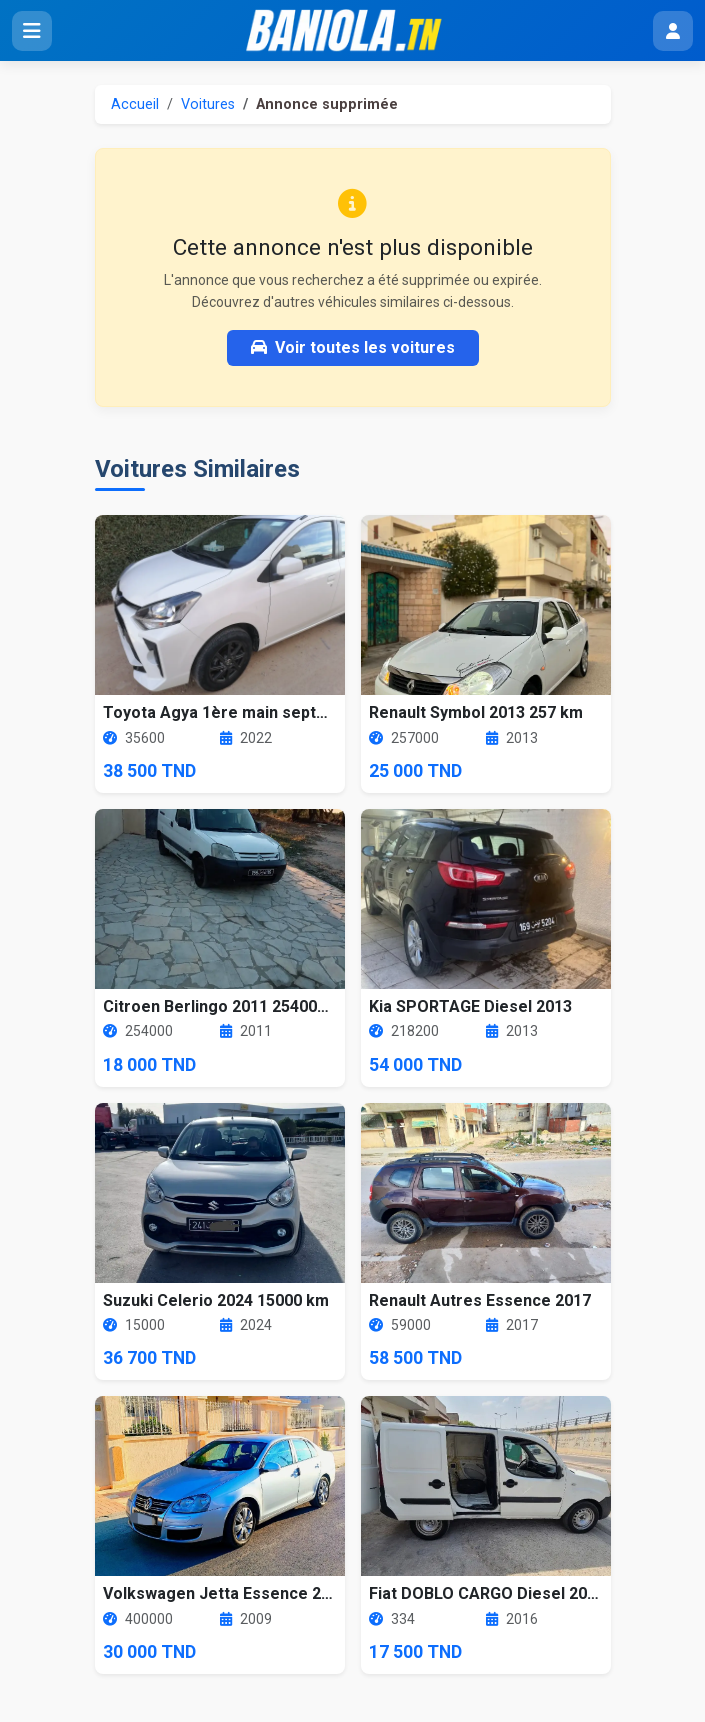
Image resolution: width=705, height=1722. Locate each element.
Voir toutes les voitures (353, 347)
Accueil (135, 104)
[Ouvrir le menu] (32, 31)
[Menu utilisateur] (673, 31)
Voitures (208, 104)
